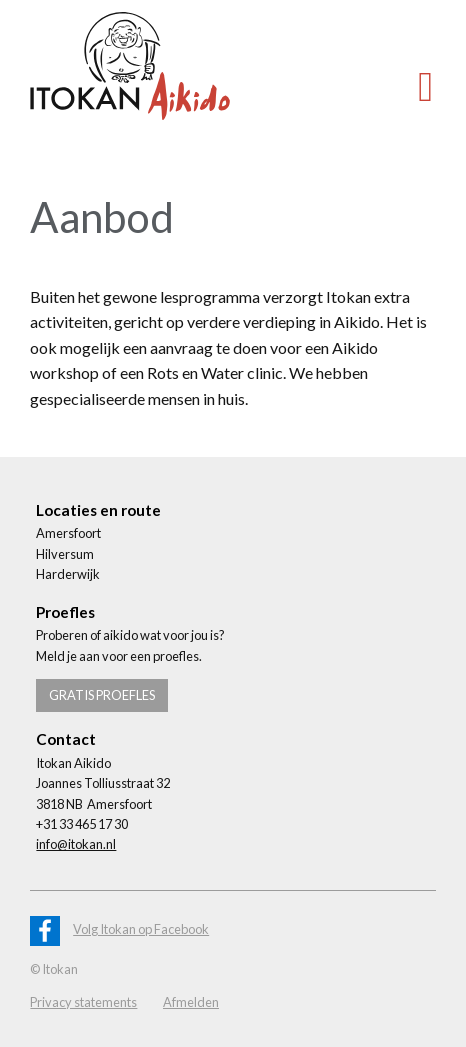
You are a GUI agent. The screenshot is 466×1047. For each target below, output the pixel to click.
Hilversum (65, 554)
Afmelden (191, 1002)
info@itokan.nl (76, 844)
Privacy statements (83, 1002)
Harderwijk (68, 574)
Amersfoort (68, 533)
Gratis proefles (102, 695)
